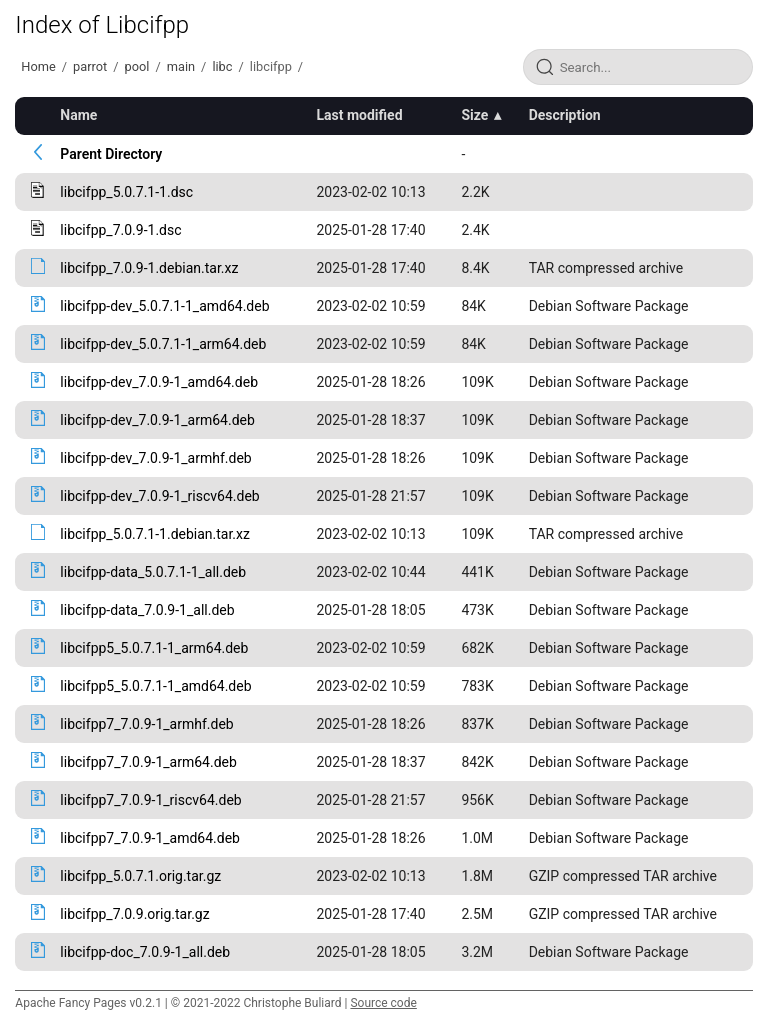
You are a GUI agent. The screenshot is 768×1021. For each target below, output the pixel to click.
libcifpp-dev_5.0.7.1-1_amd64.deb (164, 306)
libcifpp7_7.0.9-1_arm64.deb (148, 762)
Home (38, 66)
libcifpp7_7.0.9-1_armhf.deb (146, 724)
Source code (383, 1003)
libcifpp (271, 66)
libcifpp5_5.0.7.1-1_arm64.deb (154, 648)
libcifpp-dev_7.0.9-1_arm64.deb (157, 420)
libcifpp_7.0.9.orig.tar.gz (134, 914)
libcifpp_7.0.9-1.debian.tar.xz (149, 268)
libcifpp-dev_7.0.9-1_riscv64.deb (159, 496)
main (181, 66)
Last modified (359, 115)
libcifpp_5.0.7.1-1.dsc (126, 192)
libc (222, 66)
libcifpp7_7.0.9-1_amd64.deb (150, 838)
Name (78, 115)
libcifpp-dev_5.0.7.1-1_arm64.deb (163, 344)
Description (565, 115)
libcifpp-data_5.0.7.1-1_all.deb (153, 572)
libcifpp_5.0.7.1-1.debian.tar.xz (155, 534)
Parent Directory (111, 154)
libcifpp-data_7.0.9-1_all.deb (147, 610)
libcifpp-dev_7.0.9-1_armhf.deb (155, 458)
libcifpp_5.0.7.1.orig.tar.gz (140, 876)
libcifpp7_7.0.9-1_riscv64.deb (150, 800)
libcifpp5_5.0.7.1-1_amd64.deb (155, 686)
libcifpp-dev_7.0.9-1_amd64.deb (159, 382)
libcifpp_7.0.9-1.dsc (120, 230)
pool (137, 66)
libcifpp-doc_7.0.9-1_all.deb (145, 952)
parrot (90, 66)
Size (474, 115)
